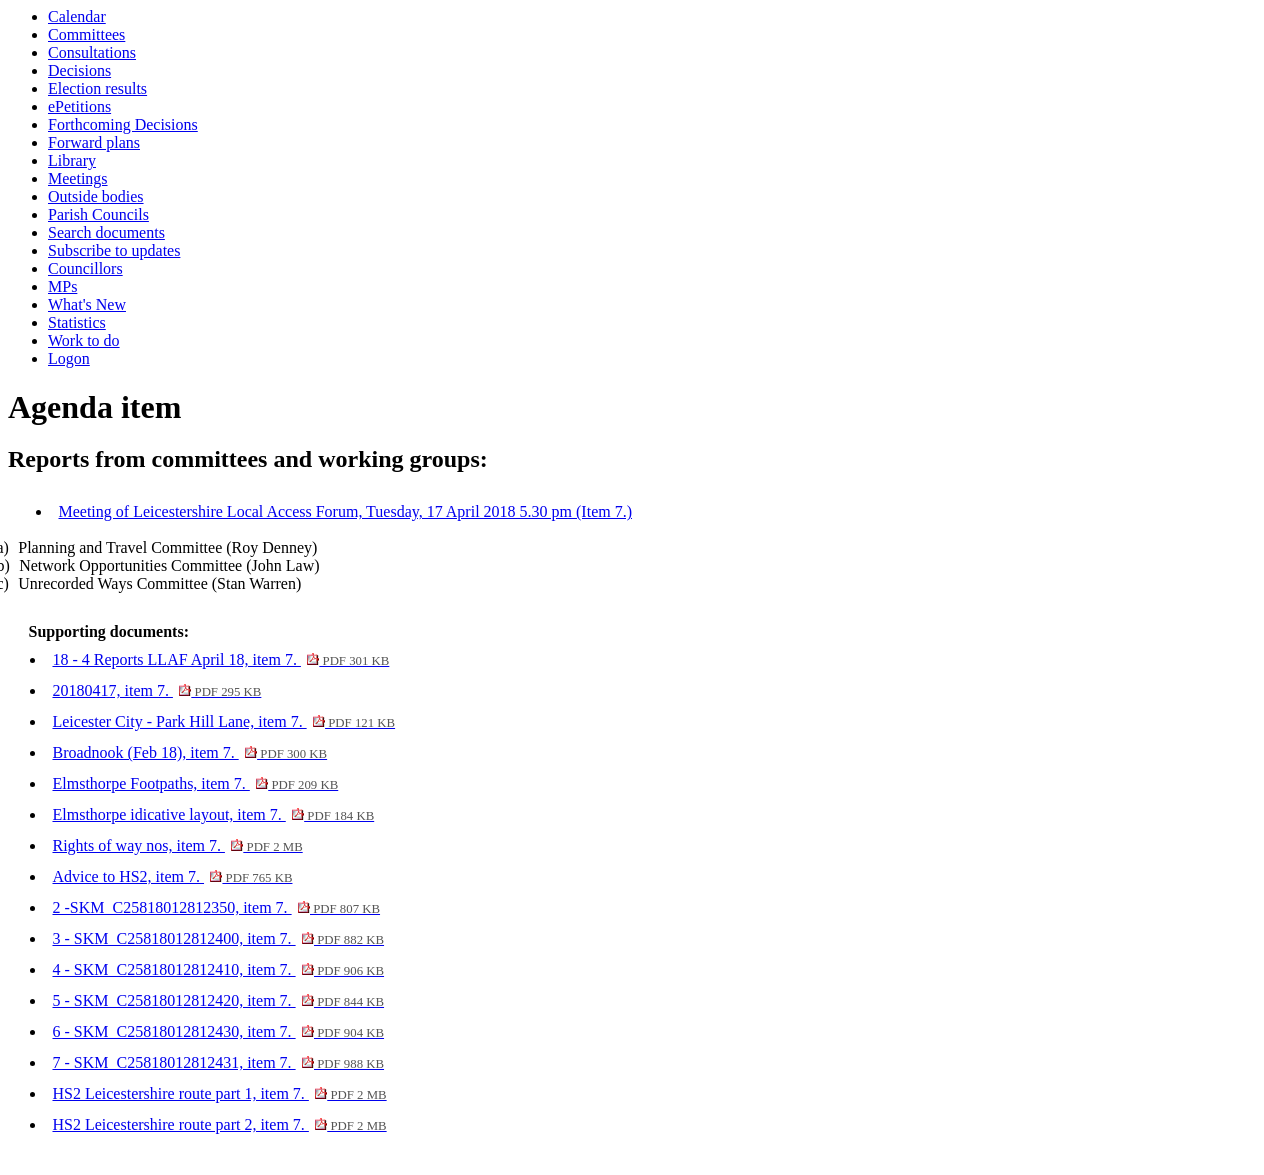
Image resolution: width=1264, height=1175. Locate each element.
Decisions (79, 70)
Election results (97, 88)
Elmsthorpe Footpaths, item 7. (195, 783)
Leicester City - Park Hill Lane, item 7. (223, 721)
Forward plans (94, 142)
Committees (86, 34)
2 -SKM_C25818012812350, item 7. (216, 907)
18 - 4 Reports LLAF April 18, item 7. (220, 659)
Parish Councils (98, 214)
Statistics (77, 322)
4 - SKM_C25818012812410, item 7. (218, 969)
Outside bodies (96, 196)
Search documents (106, 232)
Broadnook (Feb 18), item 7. (189, 752)
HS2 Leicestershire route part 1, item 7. (219, 1093)
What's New (87, 304)
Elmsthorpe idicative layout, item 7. (213, 814)
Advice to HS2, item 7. (172, 876)
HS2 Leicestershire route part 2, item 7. (219, 1124)
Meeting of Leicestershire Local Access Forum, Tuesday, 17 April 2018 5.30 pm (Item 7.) (345, 511)
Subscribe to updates (114, 250)
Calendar (77, 16)
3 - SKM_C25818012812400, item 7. (218, 938)
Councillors (85, 268)
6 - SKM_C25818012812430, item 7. (218, 1031)
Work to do (84, 340)
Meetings (78, 178)
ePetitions (79, 106)
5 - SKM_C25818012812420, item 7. (218, 1000)
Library (72, 160)
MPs (62, 286)
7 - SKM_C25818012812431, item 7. (218, 1062)
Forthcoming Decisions (123, 124)
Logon (69, 358)
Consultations (92, 52)
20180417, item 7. (156, 690)
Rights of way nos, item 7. (177, 845)
